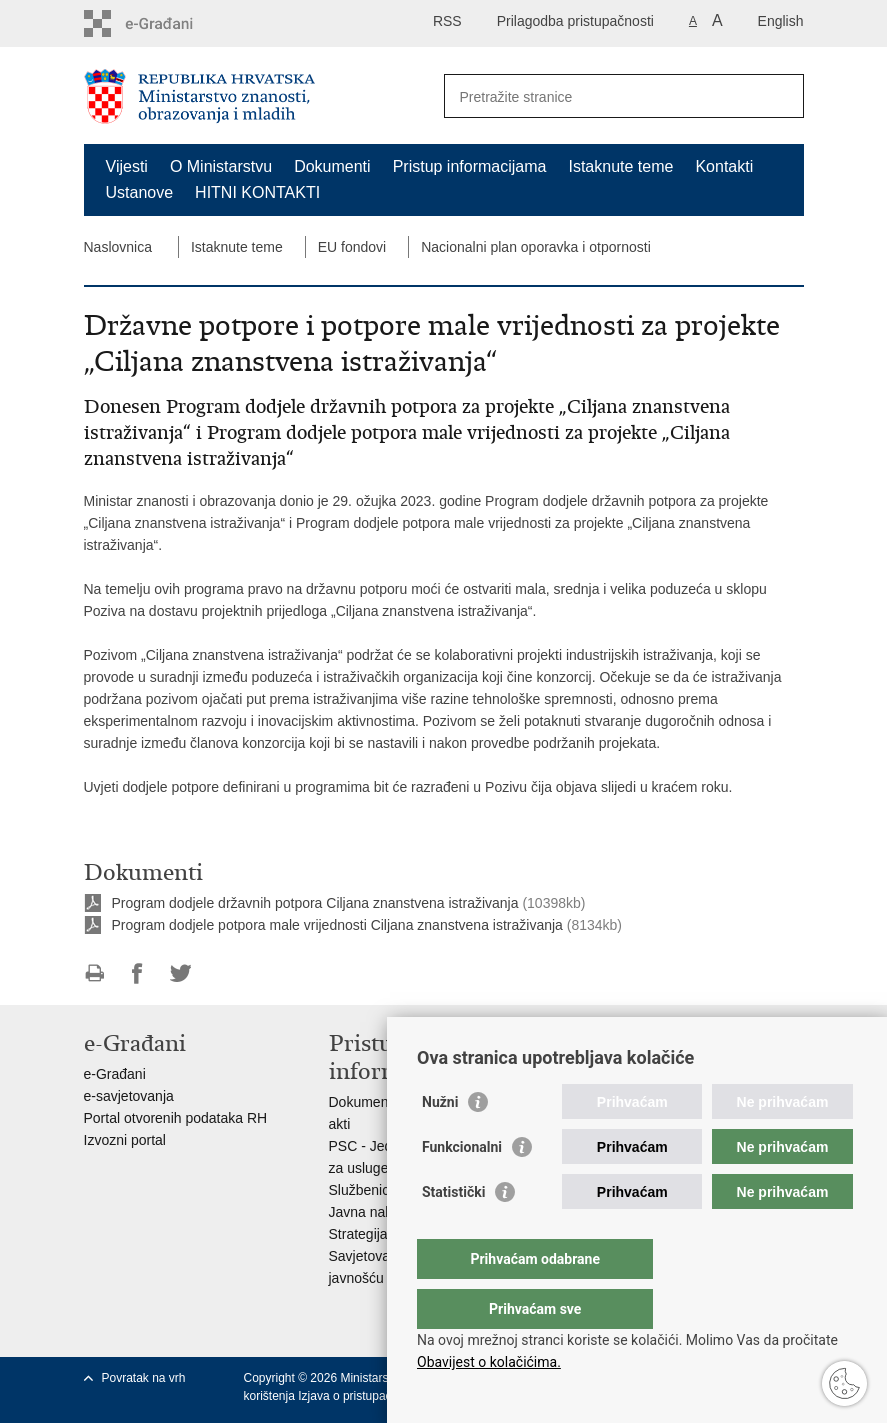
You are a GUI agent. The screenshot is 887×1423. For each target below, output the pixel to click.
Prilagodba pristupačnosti (575, 21)
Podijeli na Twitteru (180, 973)
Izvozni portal (125, 1140)
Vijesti (127, 166)
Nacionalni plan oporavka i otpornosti (536, 247)
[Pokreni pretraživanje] (781, 96)
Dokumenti (332, 166)
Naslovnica (118, 247)
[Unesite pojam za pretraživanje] (602, 96)
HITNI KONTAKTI (257, 192)
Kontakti (724, 166)
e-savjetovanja (129, 1096)
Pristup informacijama (470, 166)
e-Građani (115, 1074)
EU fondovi (352, 247)
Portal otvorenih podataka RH (176, 1118)
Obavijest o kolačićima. (489, 1362)
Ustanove (140, 192)
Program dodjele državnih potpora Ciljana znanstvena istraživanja (315, 903)
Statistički (453, 1232)
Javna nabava (372, 1212)
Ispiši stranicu (94, 973)
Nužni (440, 1142)
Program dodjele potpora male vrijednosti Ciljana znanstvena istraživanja (337, 925)
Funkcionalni (462, 1187)
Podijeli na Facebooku (137, 973)
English (781, 21)
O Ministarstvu (221, 166)
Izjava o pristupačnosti (357, 1396)
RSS (447, 21)
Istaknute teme (620, 166)
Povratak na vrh (144, 1378)
